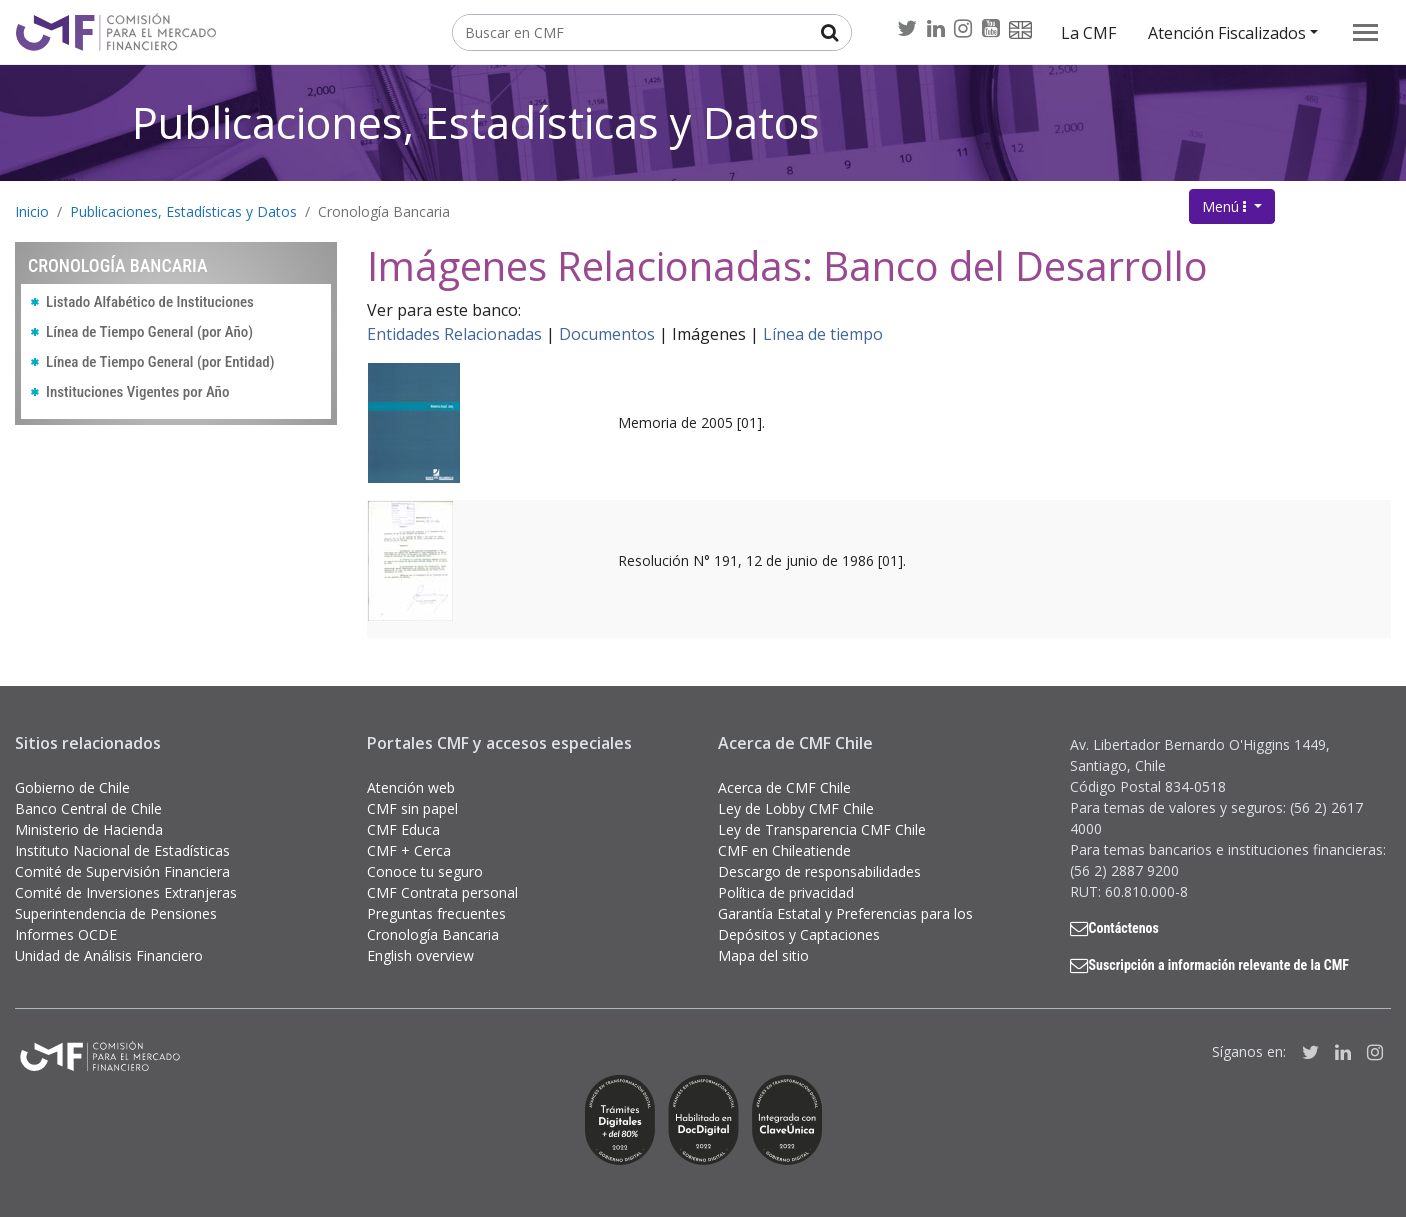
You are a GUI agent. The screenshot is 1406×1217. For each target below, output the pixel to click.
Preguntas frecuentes (436, 913)
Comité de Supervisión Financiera (122, 871)
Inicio (32, 211)
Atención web (411, 787)
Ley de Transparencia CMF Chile (822, 829)
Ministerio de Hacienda (89, 829)
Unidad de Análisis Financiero (109, 955)
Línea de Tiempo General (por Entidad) (160, 362)
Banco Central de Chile (88, 808)
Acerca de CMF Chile (784, 787)
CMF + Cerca (409, 850)
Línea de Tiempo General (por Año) (149, 332)
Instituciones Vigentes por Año (137, 392)
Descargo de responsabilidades (819, 871)
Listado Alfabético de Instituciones (150, 302)
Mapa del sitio (763, 955)
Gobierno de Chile (72, 787)
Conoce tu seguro (425, 871)
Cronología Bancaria (384, 211)
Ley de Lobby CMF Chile (796, 808)
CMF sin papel (412, 808)
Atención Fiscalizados (1227, 33)
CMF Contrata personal (442, 892)
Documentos (607, 334)
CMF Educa (403, 829)
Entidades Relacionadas (454, 334)
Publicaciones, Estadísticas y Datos (476, 122)
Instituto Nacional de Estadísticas (122, 850)
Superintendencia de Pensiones (116, 913)
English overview (420, 955)
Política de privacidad (786, 892)
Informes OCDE (66, 934)
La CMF (1088, 33)
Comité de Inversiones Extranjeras (126, 892)
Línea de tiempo (823, 334)
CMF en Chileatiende (784, 850)
